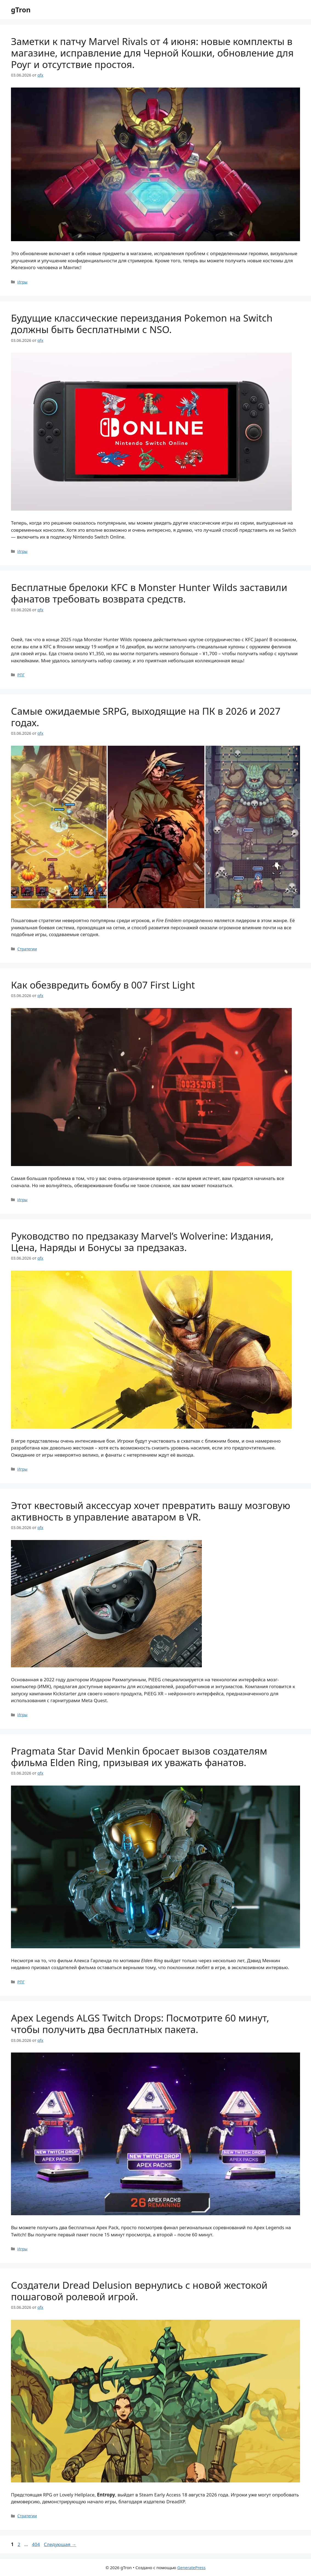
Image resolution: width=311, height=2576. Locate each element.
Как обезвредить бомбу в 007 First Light (103, 984)
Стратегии (27, 948)
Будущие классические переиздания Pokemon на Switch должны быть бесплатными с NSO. (142, 323)
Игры (22, 282)
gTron (21, 9)
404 (36, 2544)
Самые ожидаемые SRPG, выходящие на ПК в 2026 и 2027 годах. (146, 717)
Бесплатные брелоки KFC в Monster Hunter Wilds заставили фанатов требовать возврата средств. (149, 593)
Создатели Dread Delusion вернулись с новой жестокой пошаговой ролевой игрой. (139, 2291)
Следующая (60, 2544)
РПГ (21, 674)
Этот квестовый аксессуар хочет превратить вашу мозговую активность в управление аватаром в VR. (150, 1511)
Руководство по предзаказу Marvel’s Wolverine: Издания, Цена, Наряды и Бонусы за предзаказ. (142, 1241)
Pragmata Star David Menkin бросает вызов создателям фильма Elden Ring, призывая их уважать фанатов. (139, 1756)
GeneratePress (191, 2567)
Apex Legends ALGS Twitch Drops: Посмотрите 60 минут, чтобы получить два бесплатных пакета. (140, 2023)
